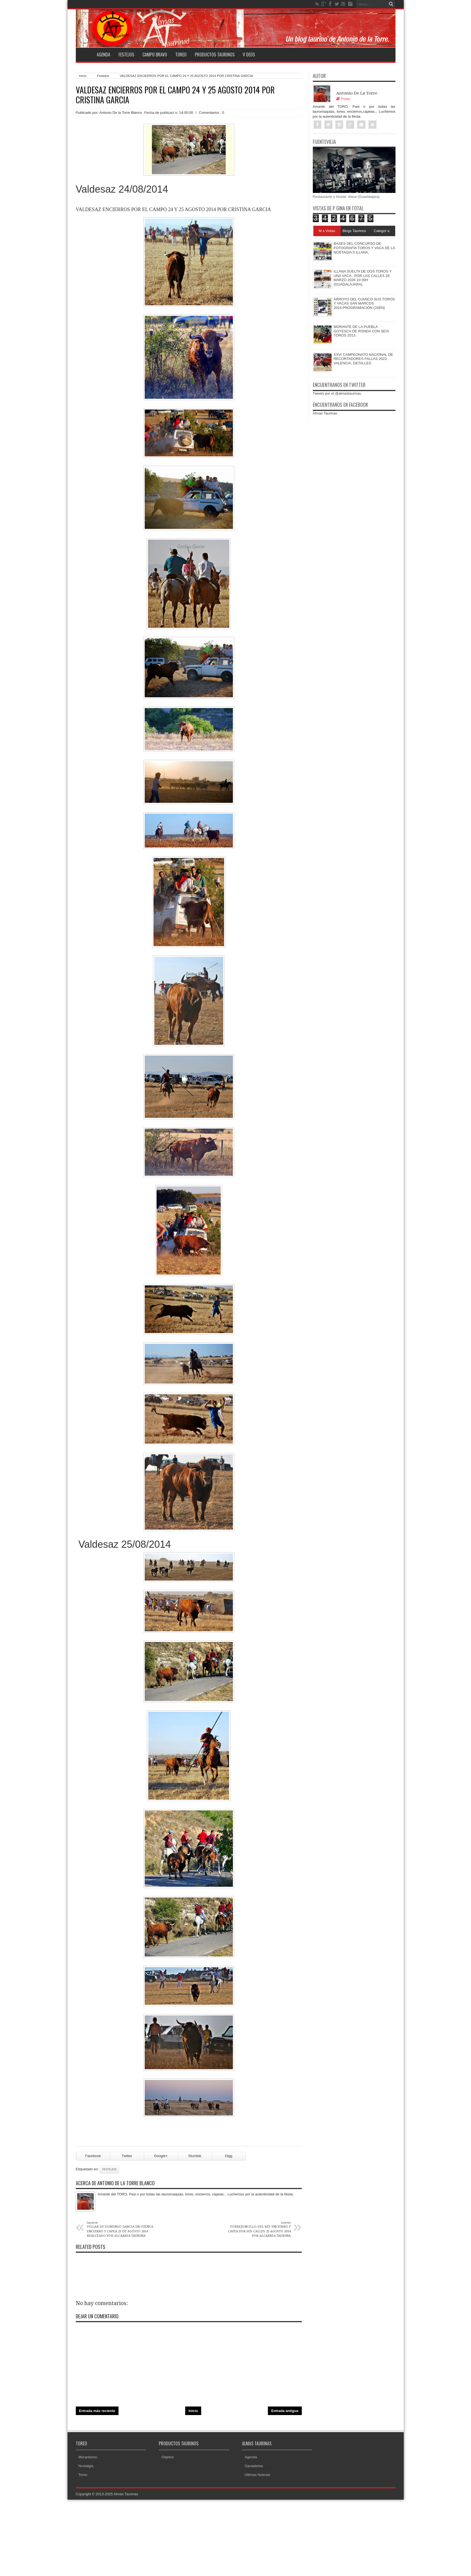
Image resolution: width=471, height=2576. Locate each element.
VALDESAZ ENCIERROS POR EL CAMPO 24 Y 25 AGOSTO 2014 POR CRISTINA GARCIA (175, 95)
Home (84, 54)
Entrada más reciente (97, 2411)
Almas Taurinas (325, 413)
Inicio (83, 75)
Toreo (181, 54)
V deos (249, 54)
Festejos (126, 54)
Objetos (168, 2457)
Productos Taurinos (215, 54)
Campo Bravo (154, 54)
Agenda (103, 54)
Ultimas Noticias (257, 2475)
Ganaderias (254, 2466)
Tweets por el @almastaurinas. (337, 393)
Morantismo (88, 2457)
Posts (343, 99)
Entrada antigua (284, 2411)
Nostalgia (86, 2466)
